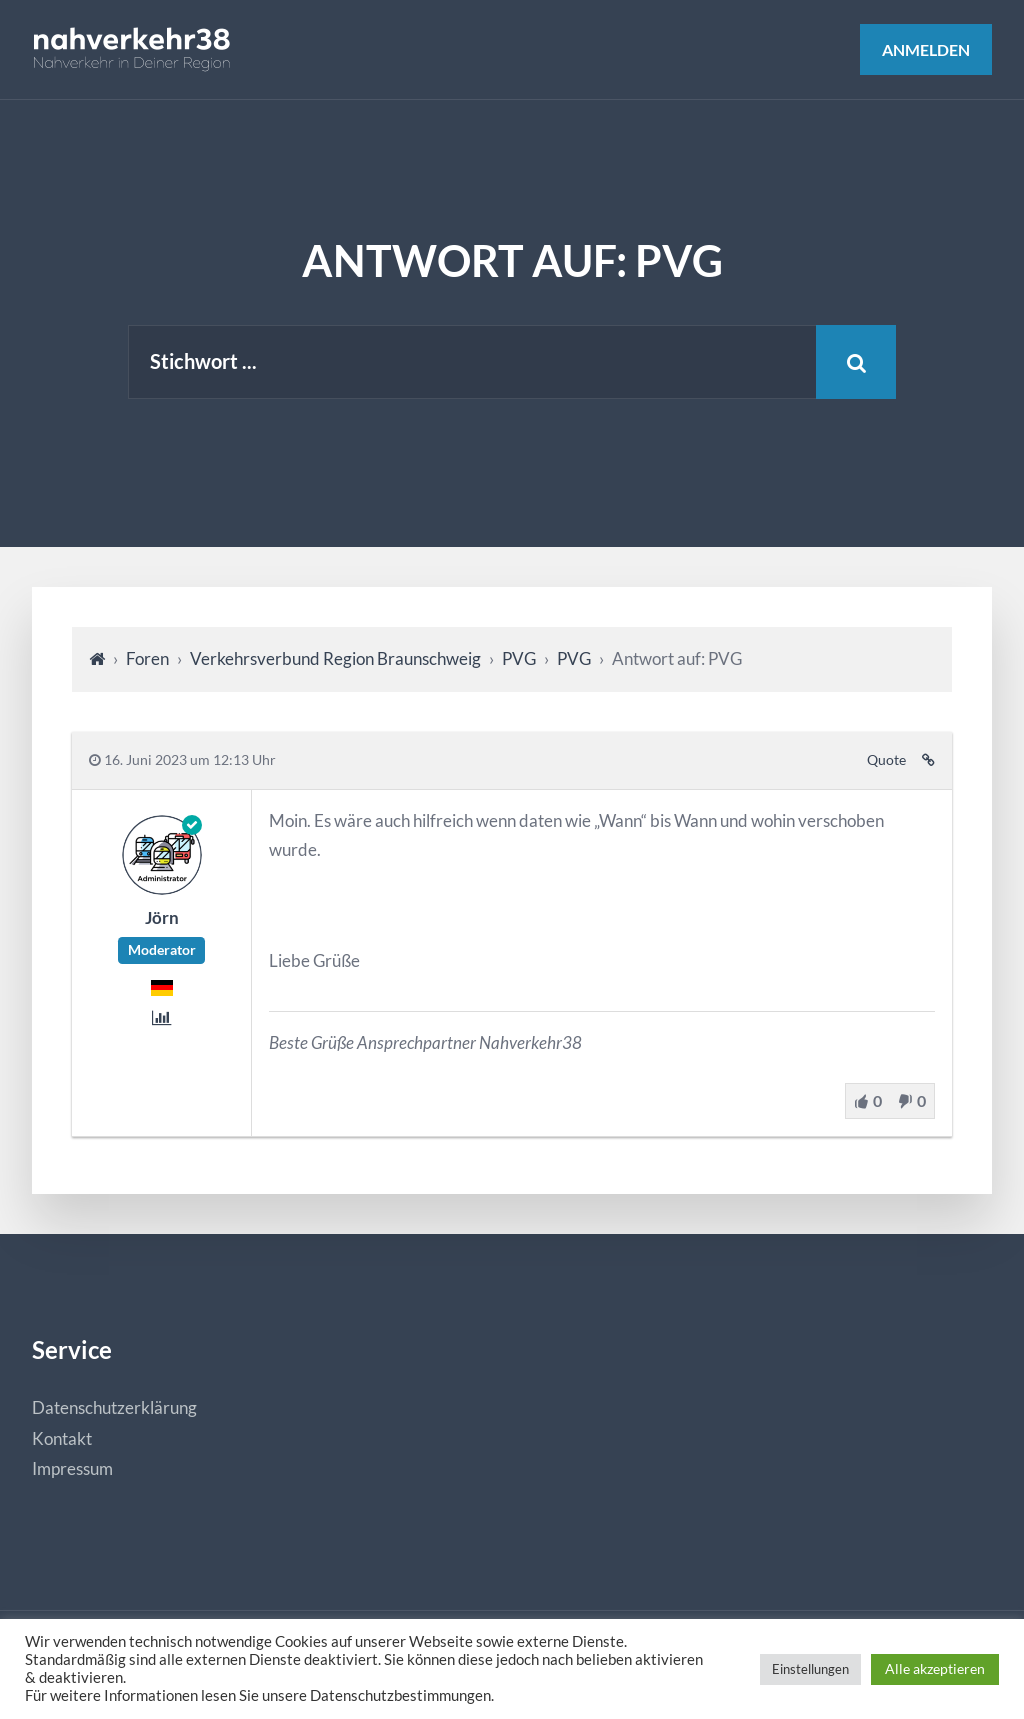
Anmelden (926, 49)
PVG (519, 658)
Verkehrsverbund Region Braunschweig (335, 658)
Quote (886, 760)
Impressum (72, 1468)
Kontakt (62, 1438)
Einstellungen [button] (810, 1669)
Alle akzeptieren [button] (935, 1668)
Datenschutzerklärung (114, 1407)
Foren (147, 658)
